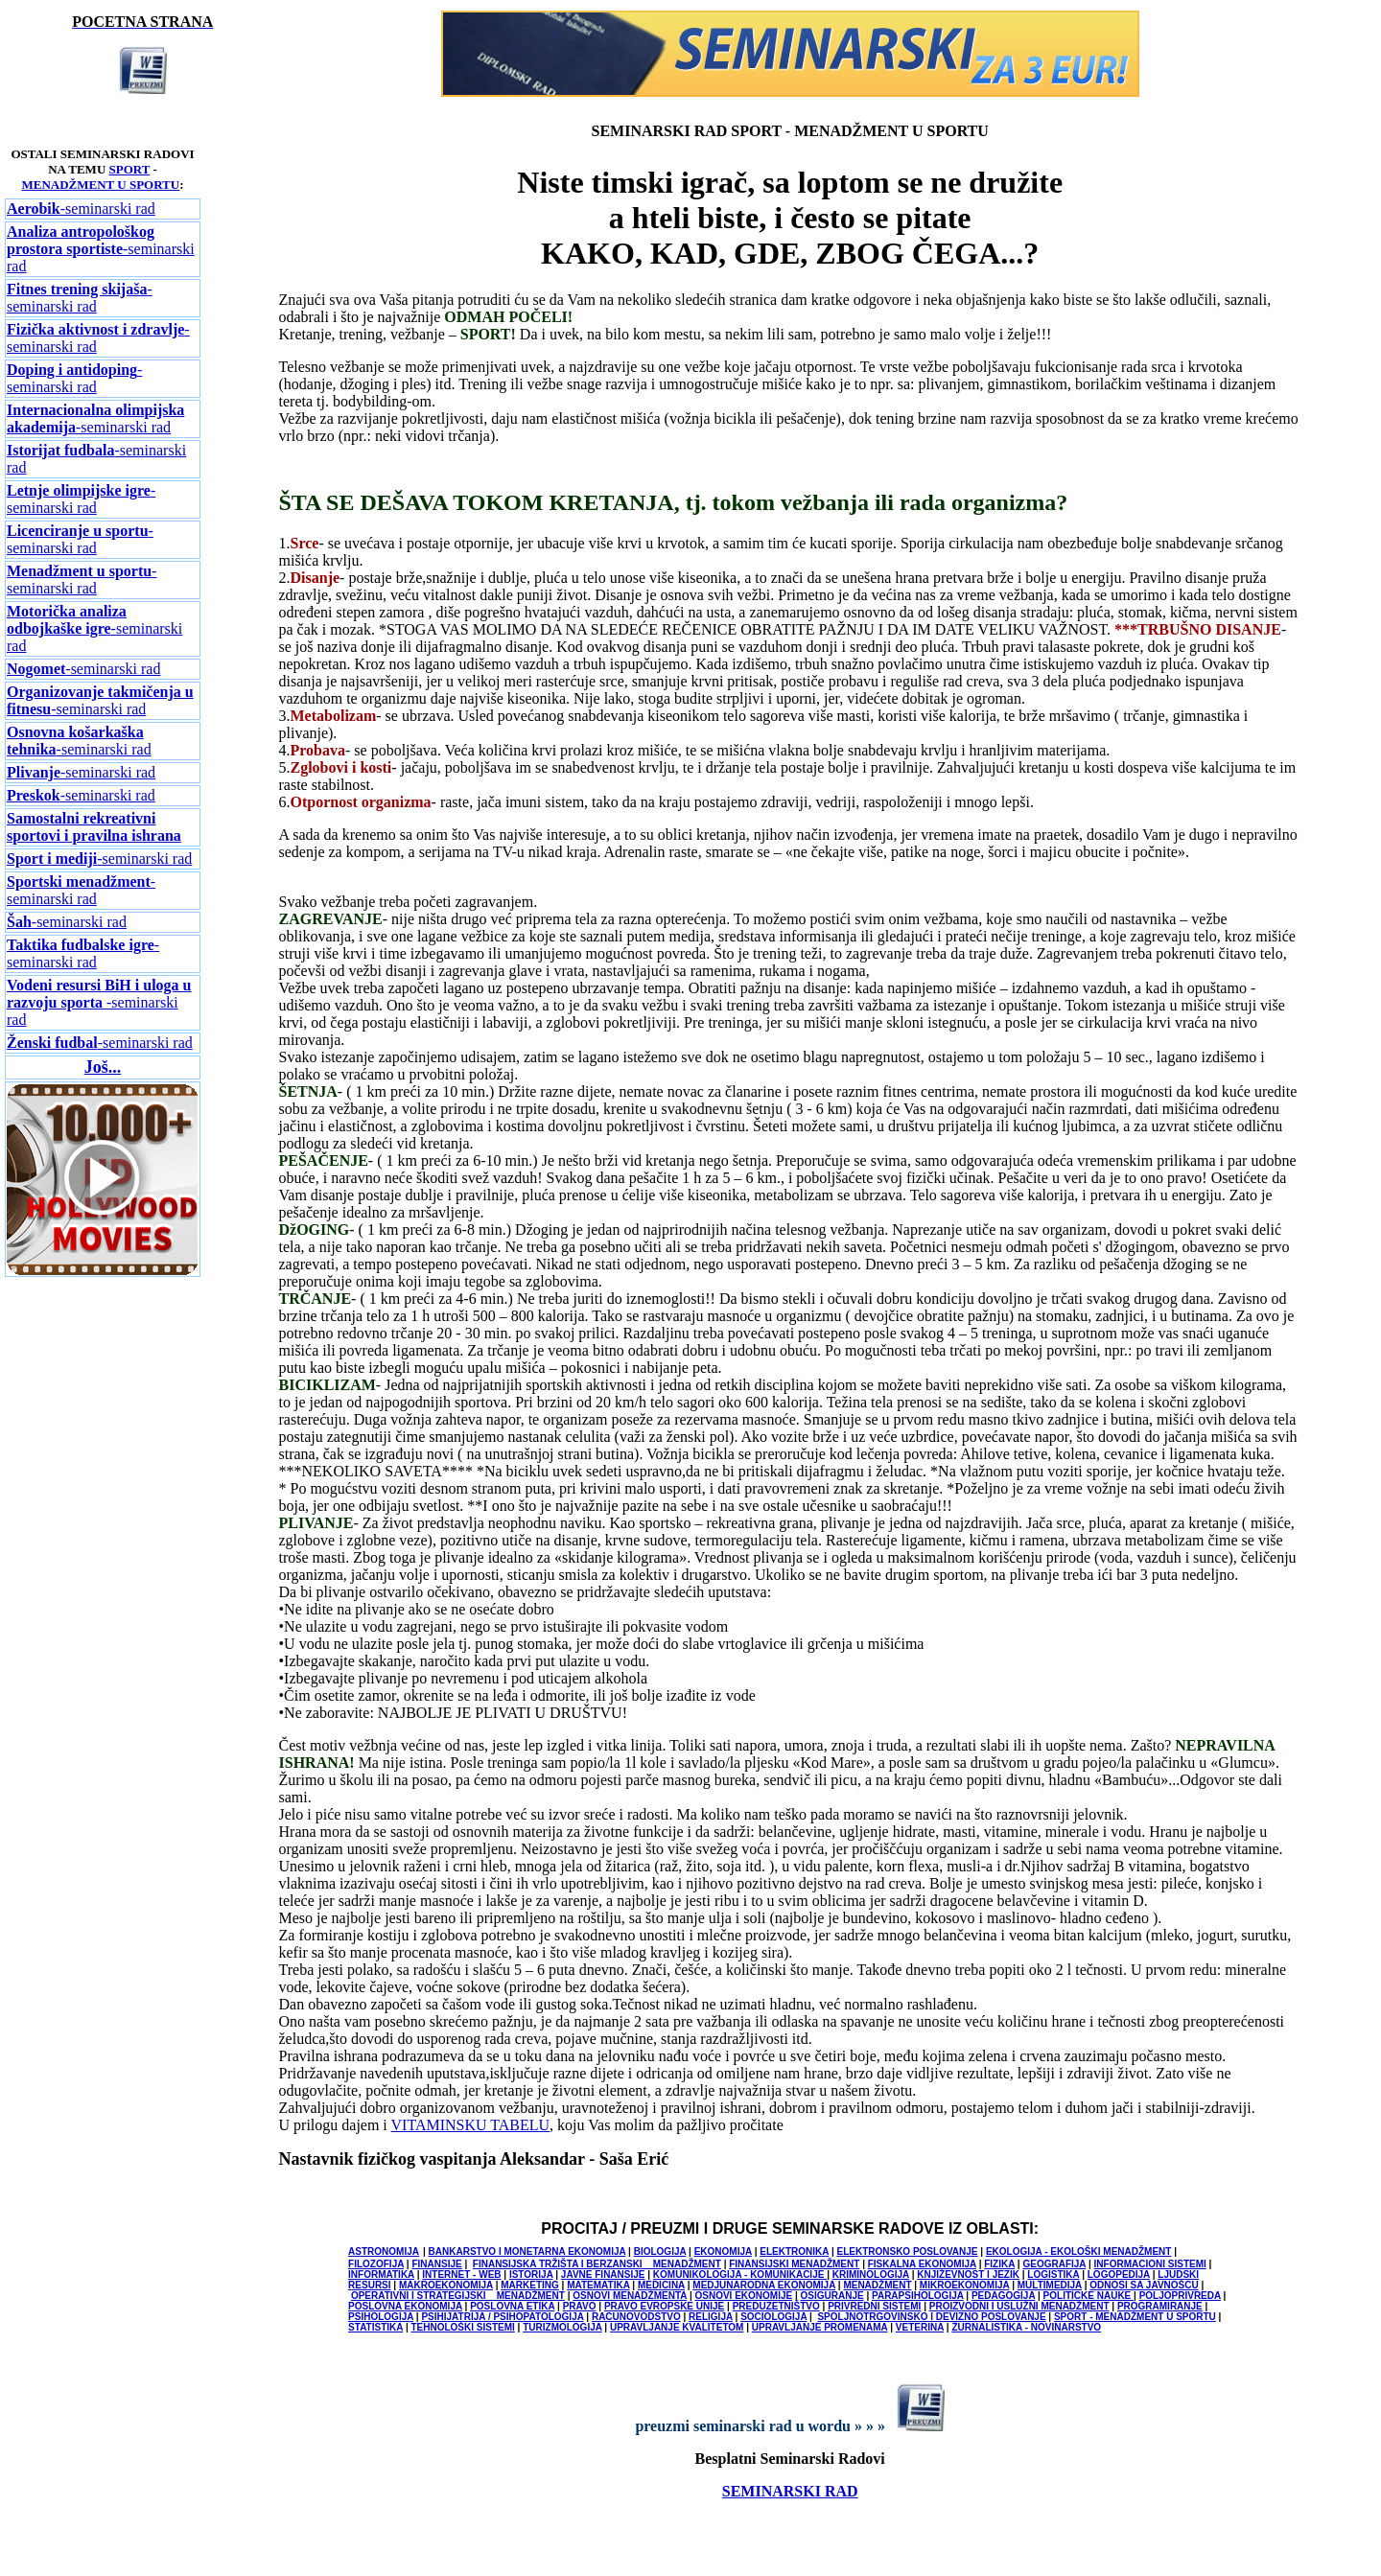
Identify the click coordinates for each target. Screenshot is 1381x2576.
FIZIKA (999, 2264)
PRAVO (580, 2306)
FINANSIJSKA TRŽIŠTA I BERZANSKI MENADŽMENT (597, 2264)
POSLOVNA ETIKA (512, 2306)
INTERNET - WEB (461, 2274)
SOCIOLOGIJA (773, 2316)
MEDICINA (661, 2285)
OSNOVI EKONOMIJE (743, 2295)
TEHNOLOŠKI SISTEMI (462, 2327)
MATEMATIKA (598, 2285)
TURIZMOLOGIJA (562, 2327)
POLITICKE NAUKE (1088, 2295)
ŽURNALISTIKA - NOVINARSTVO (1026, 2327)
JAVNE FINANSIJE (603, 2274)
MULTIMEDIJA (1050, 2285)
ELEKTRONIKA (794, 2251)
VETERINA (920, 2327)
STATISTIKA (375, 2327)
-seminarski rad (81, 208)
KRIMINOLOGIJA (870, 2274)
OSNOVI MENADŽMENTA (630, 2295)
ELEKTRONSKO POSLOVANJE (906, 2251)
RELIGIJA (711, 2316)
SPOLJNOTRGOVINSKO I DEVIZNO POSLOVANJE (931, 2316)
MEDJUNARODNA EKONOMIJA (763, 2285)
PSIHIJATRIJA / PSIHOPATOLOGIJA (502, 2316)
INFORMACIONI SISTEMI (1150, 2264)
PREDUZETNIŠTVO (776, 2306)
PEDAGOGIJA (1003, 2295)
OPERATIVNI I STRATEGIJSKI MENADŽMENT (458, 2295)
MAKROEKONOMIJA (446, 2285)
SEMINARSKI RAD (790, 2491)
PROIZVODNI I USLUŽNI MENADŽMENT (1019, 2306)
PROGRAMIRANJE (1160, 2306)
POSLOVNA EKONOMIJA (405, 2306)
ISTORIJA (531, 2274)
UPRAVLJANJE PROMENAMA (820, 2327)
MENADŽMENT (877, 2285)
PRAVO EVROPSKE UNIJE (664, 2306)
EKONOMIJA (723, 2251)
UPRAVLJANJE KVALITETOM (676, 2327)
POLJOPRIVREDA (1180, 2295)
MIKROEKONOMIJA (965, 2285)
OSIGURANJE (832, 2295)
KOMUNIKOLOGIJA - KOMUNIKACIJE (740, 2274)
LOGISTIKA (1053, 2274)
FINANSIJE (436, 2264)
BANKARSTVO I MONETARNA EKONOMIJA (527, 2251)
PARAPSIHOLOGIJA (918, 2295)
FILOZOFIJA (376, 2264)
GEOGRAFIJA (1054, 2264)
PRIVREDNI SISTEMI (874, 2306)
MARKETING (530, 2285)
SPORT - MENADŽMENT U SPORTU (1135, 2316)
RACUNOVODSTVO (636, 2316)
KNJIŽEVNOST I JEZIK (968, 2274)
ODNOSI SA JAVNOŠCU (1143, 2285)
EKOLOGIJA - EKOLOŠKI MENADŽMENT (1079, 2251)
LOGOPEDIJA (1119, 2274)
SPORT (130, 169)
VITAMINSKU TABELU (470, 2125)
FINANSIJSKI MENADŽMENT (794, 2264)
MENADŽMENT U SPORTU (100, 184)
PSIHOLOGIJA (380, 2316)
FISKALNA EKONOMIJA (922, 2264)
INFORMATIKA (381, 2274)
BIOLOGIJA (660, 2251)
